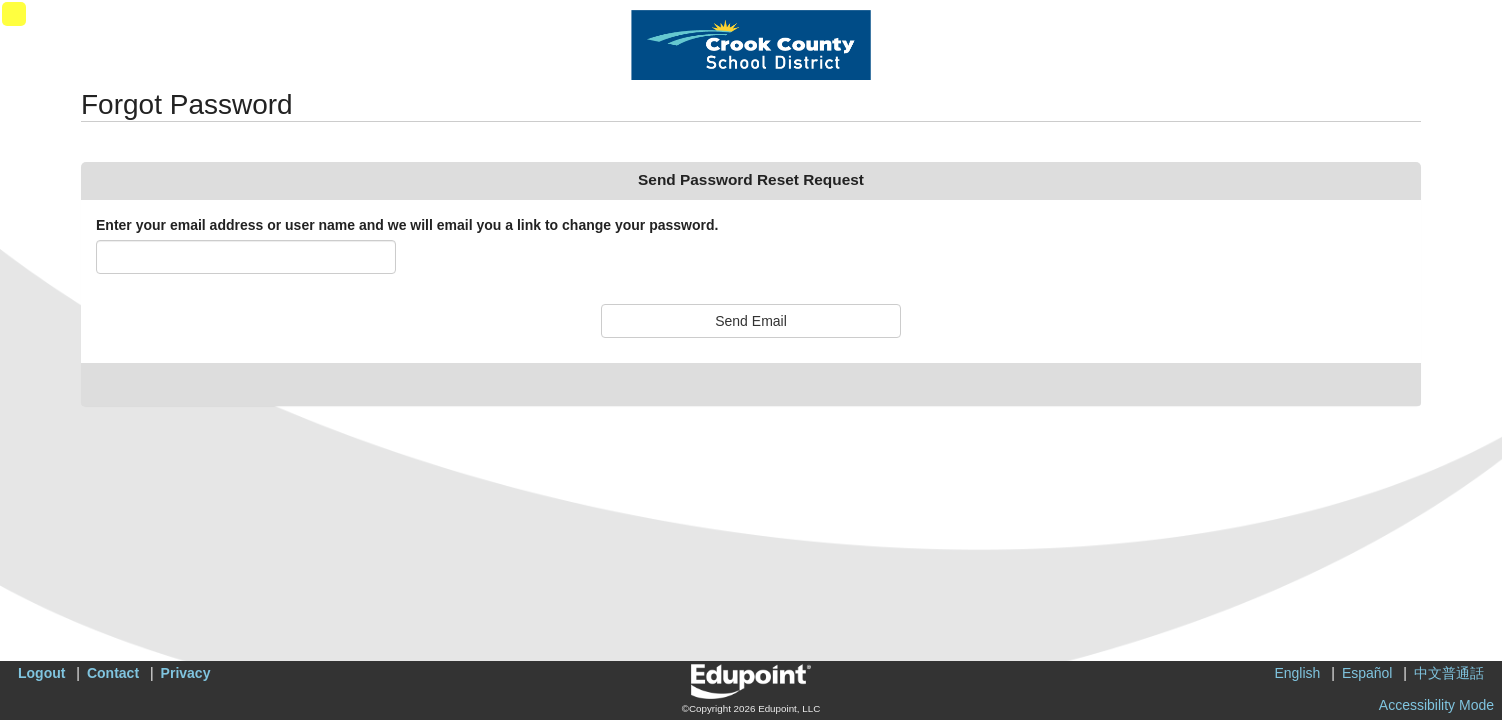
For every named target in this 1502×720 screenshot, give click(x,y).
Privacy (186, 673)
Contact (113, 673)
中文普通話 (1449, 673)
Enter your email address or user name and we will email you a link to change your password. (407, 225)
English (1297, 673)
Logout (41, 673)
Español (1367, 673)
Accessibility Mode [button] (1436, 705)
